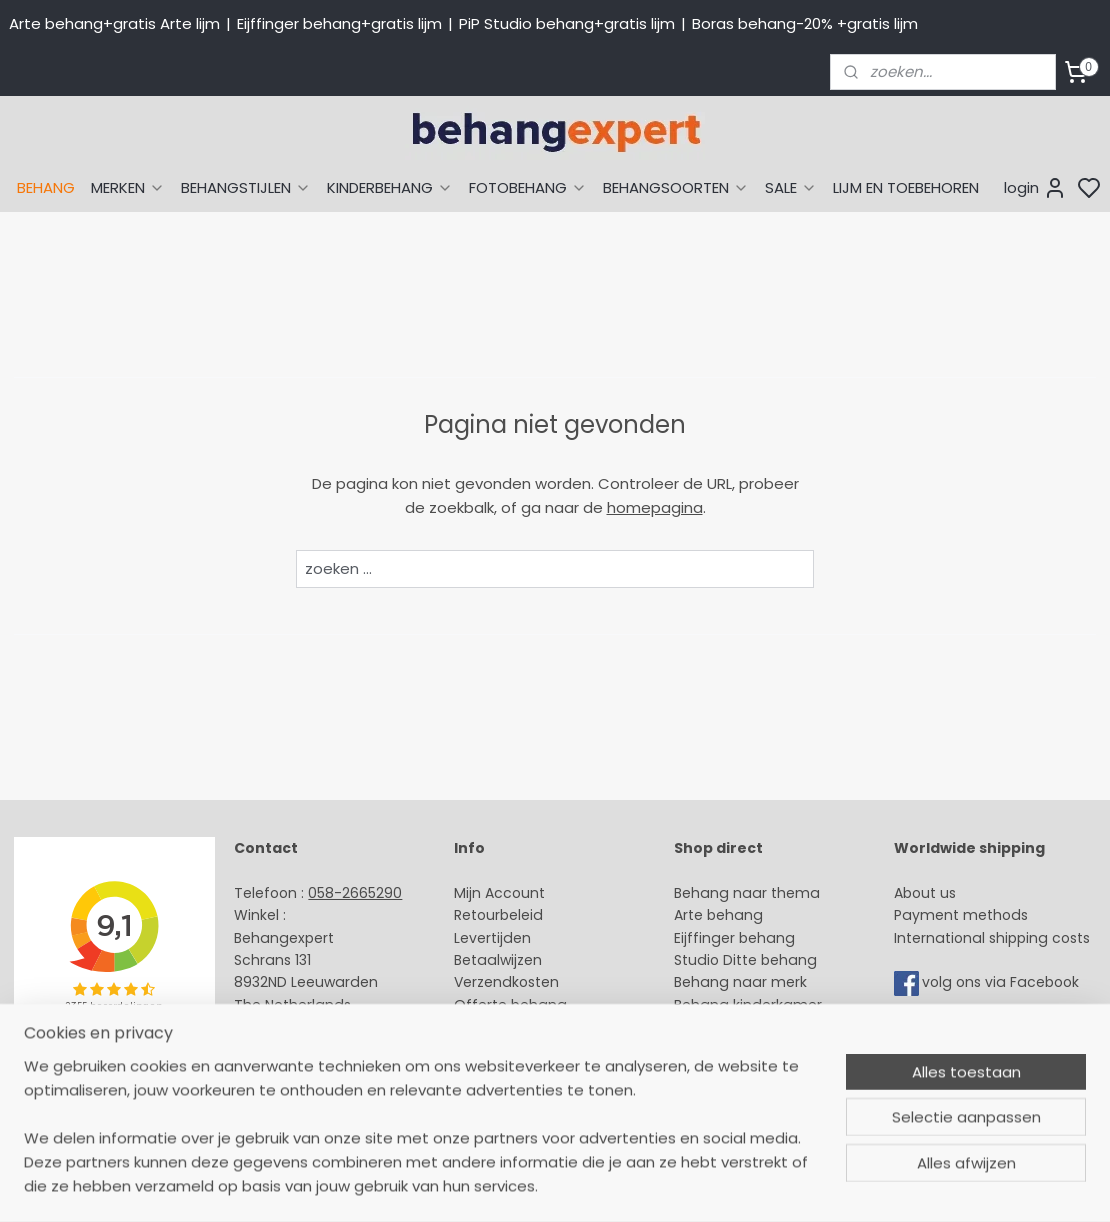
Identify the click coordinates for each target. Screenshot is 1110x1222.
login (1035, 188)
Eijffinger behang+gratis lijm (339, 23)
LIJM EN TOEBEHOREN (906, 187)
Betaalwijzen (498, 960)
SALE (791, 187)
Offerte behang (510, 1005)
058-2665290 (355, 893)
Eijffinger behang (734, 938)
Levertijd (483, 938)
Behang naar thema (747, 893)
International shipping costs (992, 938)
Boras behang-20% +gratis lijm (805, 23)
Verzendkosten (506, 982)
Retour (477, 915)
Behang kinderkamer (748, 1005)
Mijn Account (499, 893)
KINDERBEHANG (390, 187)
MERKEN (128, 187)
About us (925, 893)
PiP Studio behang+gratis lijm (567, 23)
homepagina (655, 507)
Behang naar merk (740, 982)
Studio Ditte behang (745, 960)
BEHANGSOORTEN (676, 187)
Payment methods (961, 915)
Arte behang (718, 915)
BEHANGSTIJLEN (246, 187)
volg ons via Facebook (1002, 983)
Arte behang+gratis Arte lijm (114, 23)
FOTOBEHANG (528, 187)
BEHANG (46, 187)
